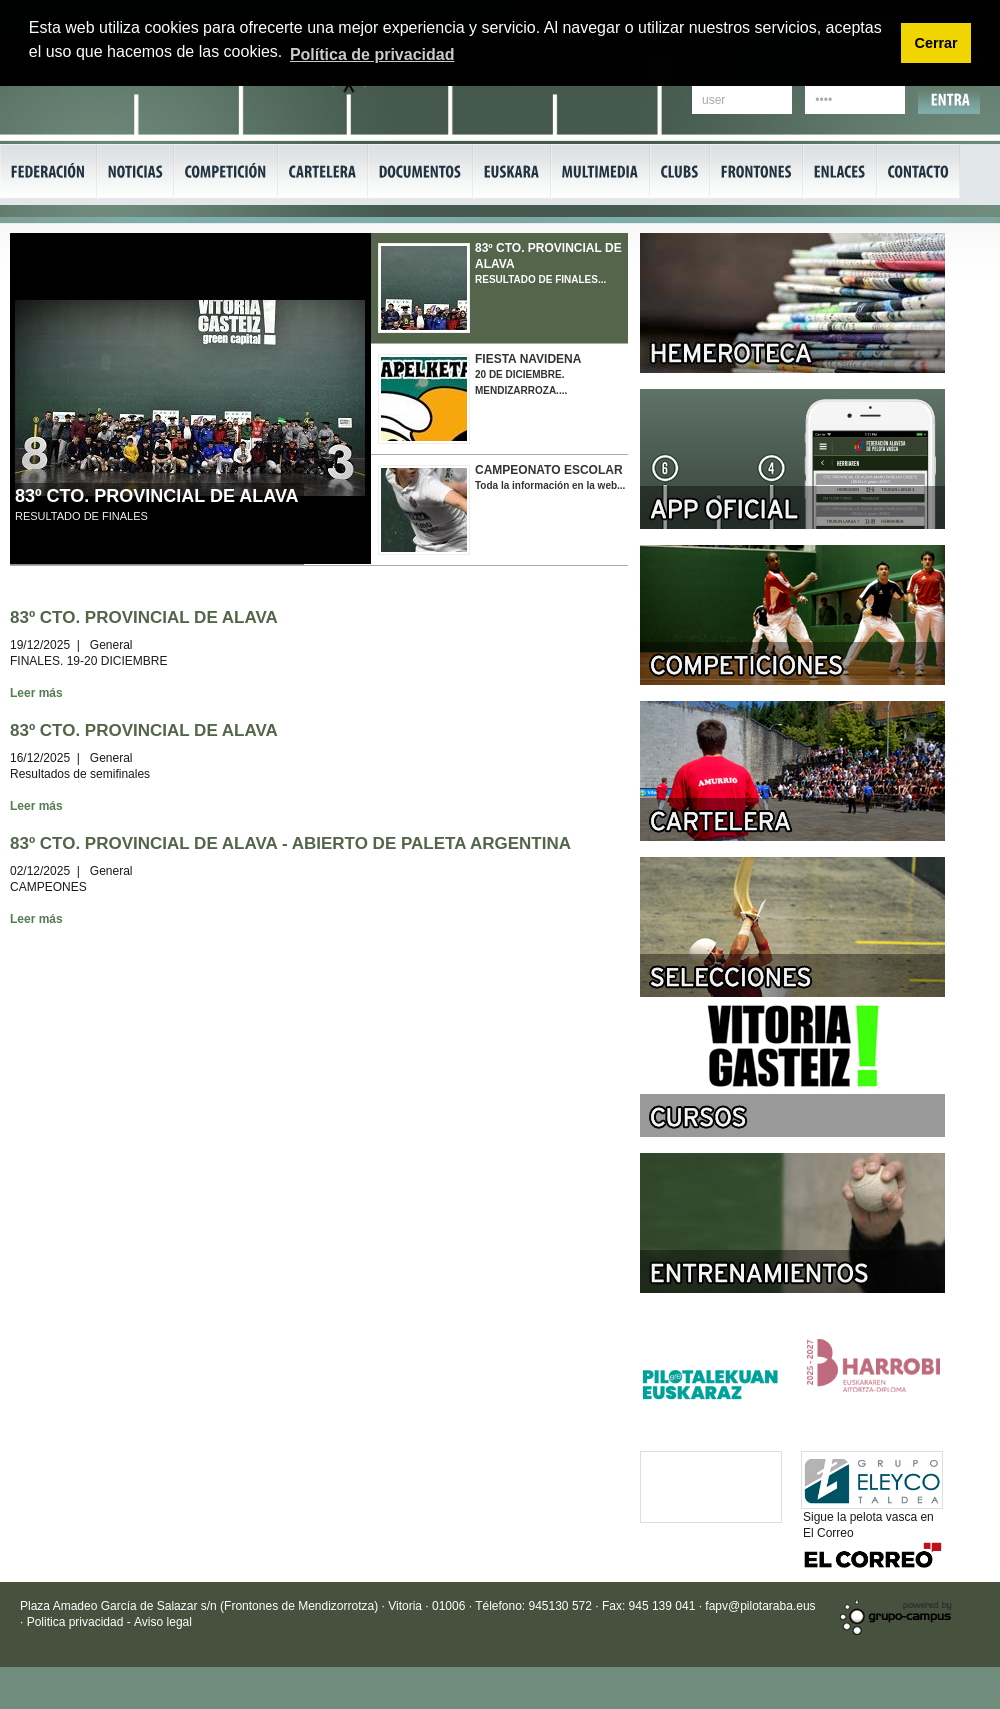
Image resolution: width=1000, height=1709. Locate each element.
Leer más (36, 693)
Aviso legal (163, 1622)
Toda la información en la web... (499, 505)
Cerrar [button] (935, 43)
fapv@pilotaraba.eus (760, 1606)
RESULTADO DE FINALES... (499, 283)
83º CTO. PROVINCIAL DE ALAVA (157, 496)
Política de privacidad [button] (372, 54)
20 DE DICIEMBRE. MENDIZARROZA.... (499, 394)
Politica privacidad (77, 1622)
